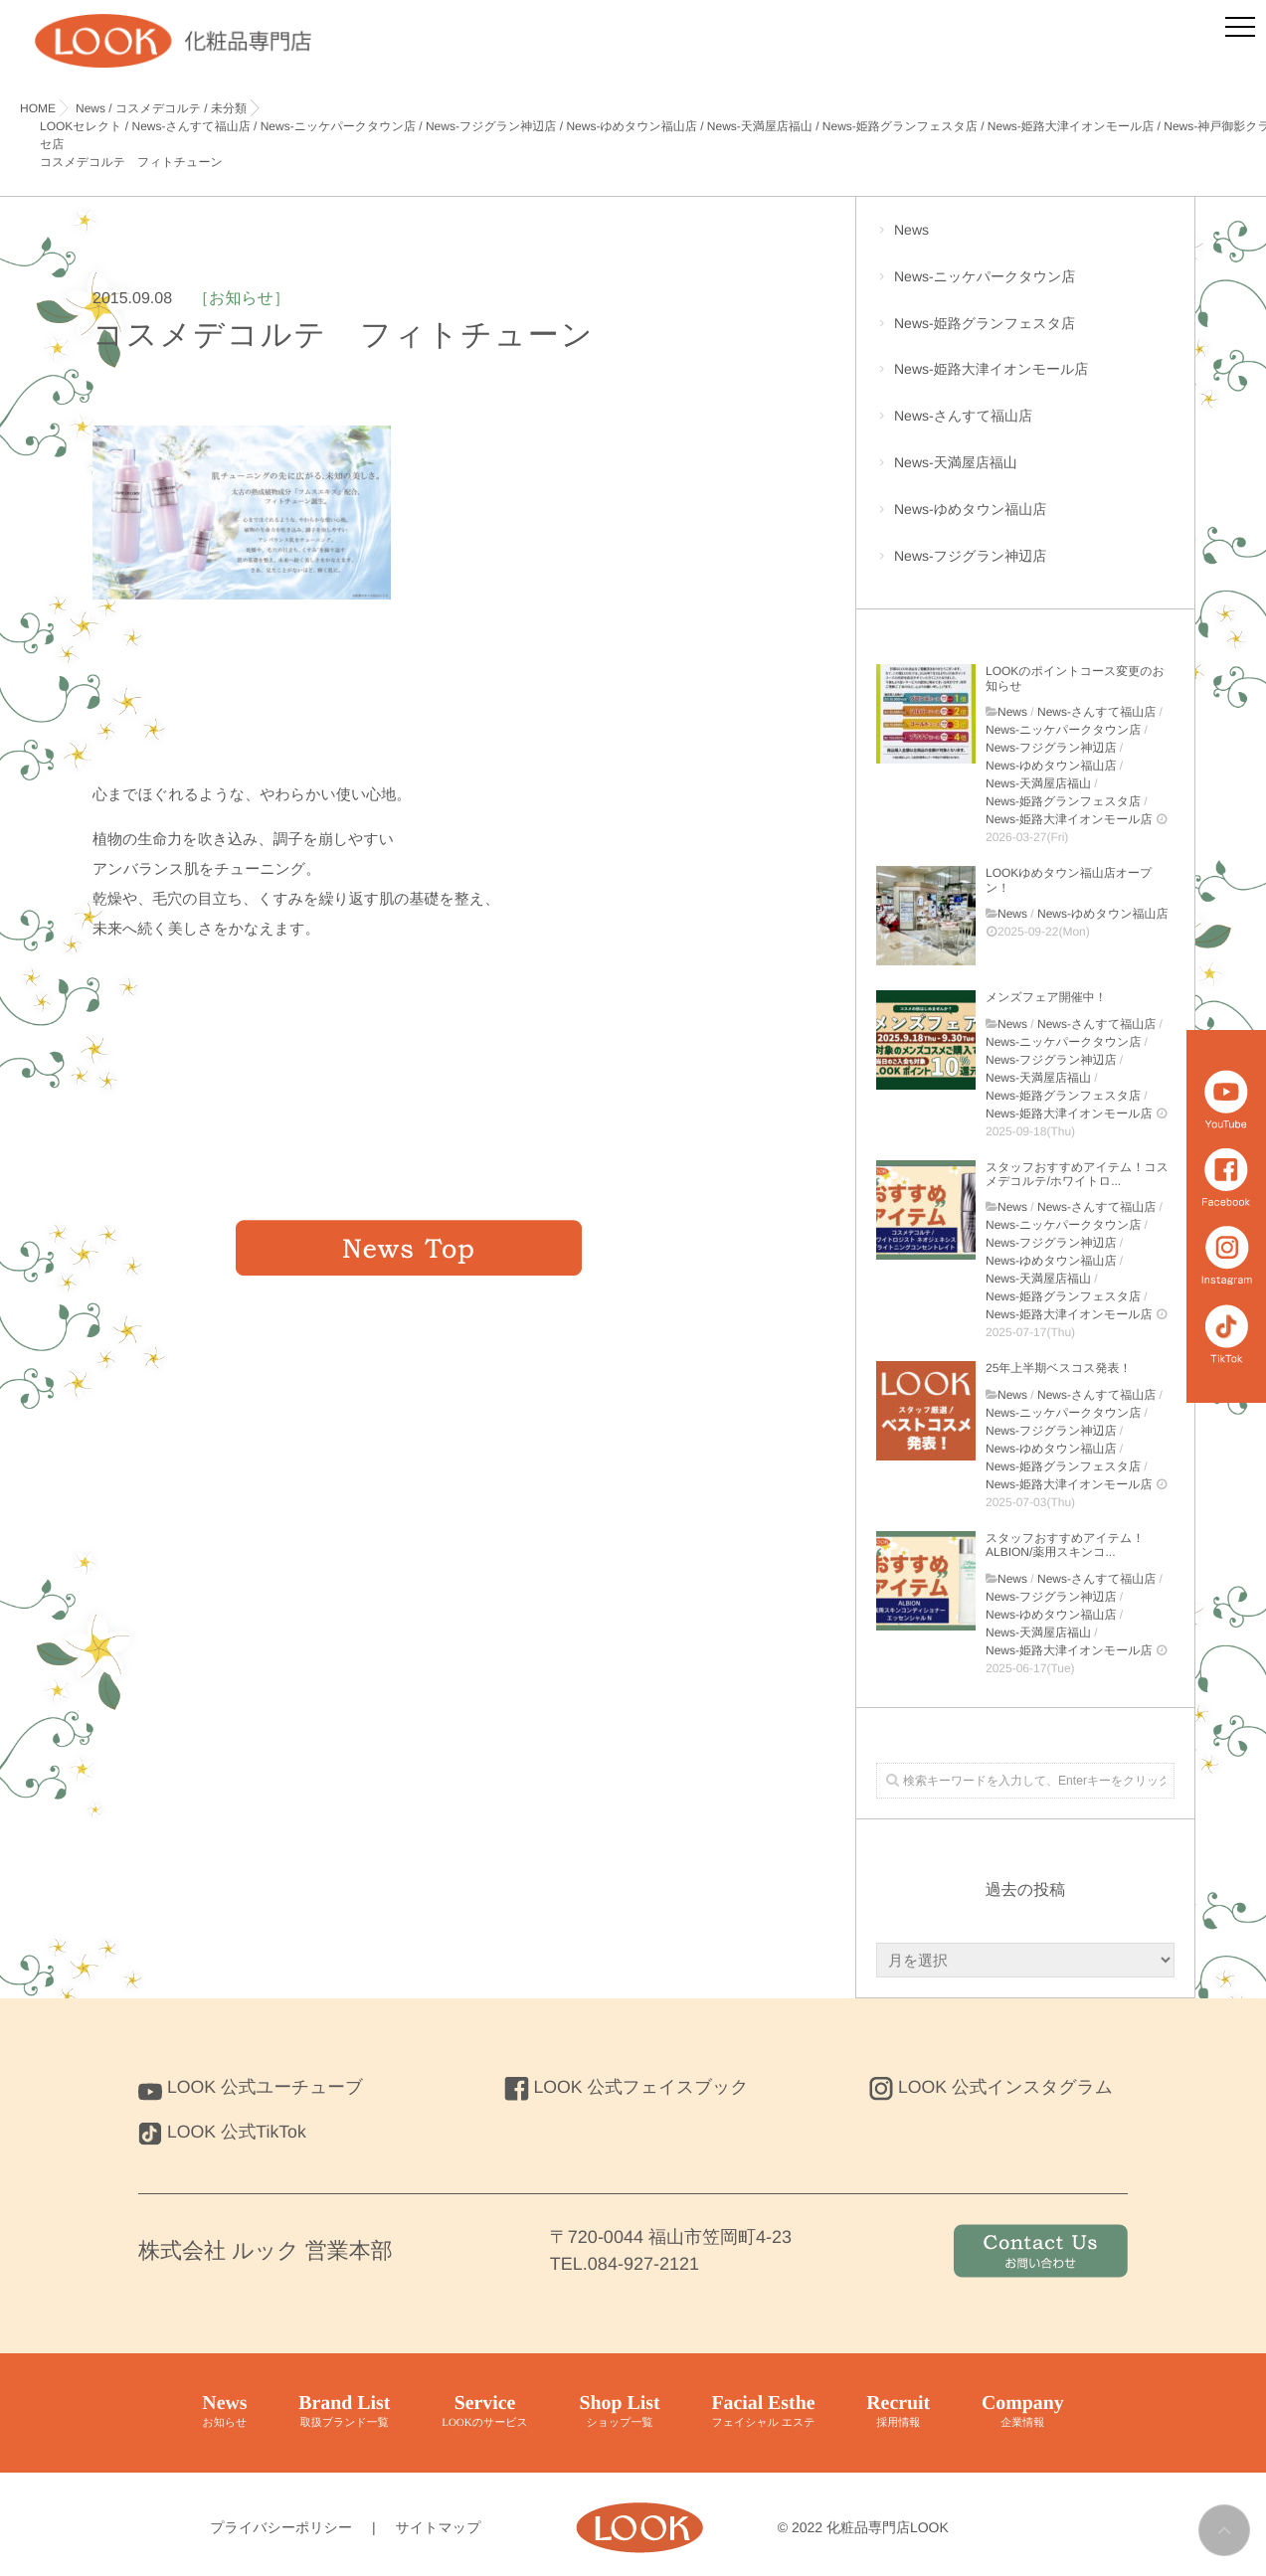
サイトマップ (438, 2527)
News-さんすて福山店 (1025, 426)
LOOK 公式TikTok (223, 2132)
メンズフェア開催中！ (1046, 997)
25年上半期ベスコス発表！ (1058, 1368)
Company (1024, 2412)
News (1025, 240)
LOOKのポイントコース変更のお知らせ (1075, 678)
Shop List (619, 2412)
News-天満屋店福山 (1025, 472)
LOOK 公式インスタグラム (993, 2087)
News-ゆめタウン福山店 (1025, 519)
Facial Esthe (763, 2412)
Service (484, 2412)
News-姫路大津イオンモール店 (1025, 379)
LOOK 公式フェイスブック (628, 2087)
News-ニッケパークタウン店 (1025, 286)
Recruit (899, 2412)
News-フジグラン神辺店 (1025, 566)
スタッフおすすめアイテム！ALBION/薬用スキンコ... (1065, 1545)
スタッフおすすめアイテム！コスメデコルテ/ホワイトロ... (1077, 1174)
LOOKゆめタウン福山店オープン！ (1069, 880)
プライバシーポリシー (281, 2527)
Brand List (343, 2412)
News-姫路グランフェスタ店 (1025, 333)
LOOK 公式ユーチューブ (252, 2087)
